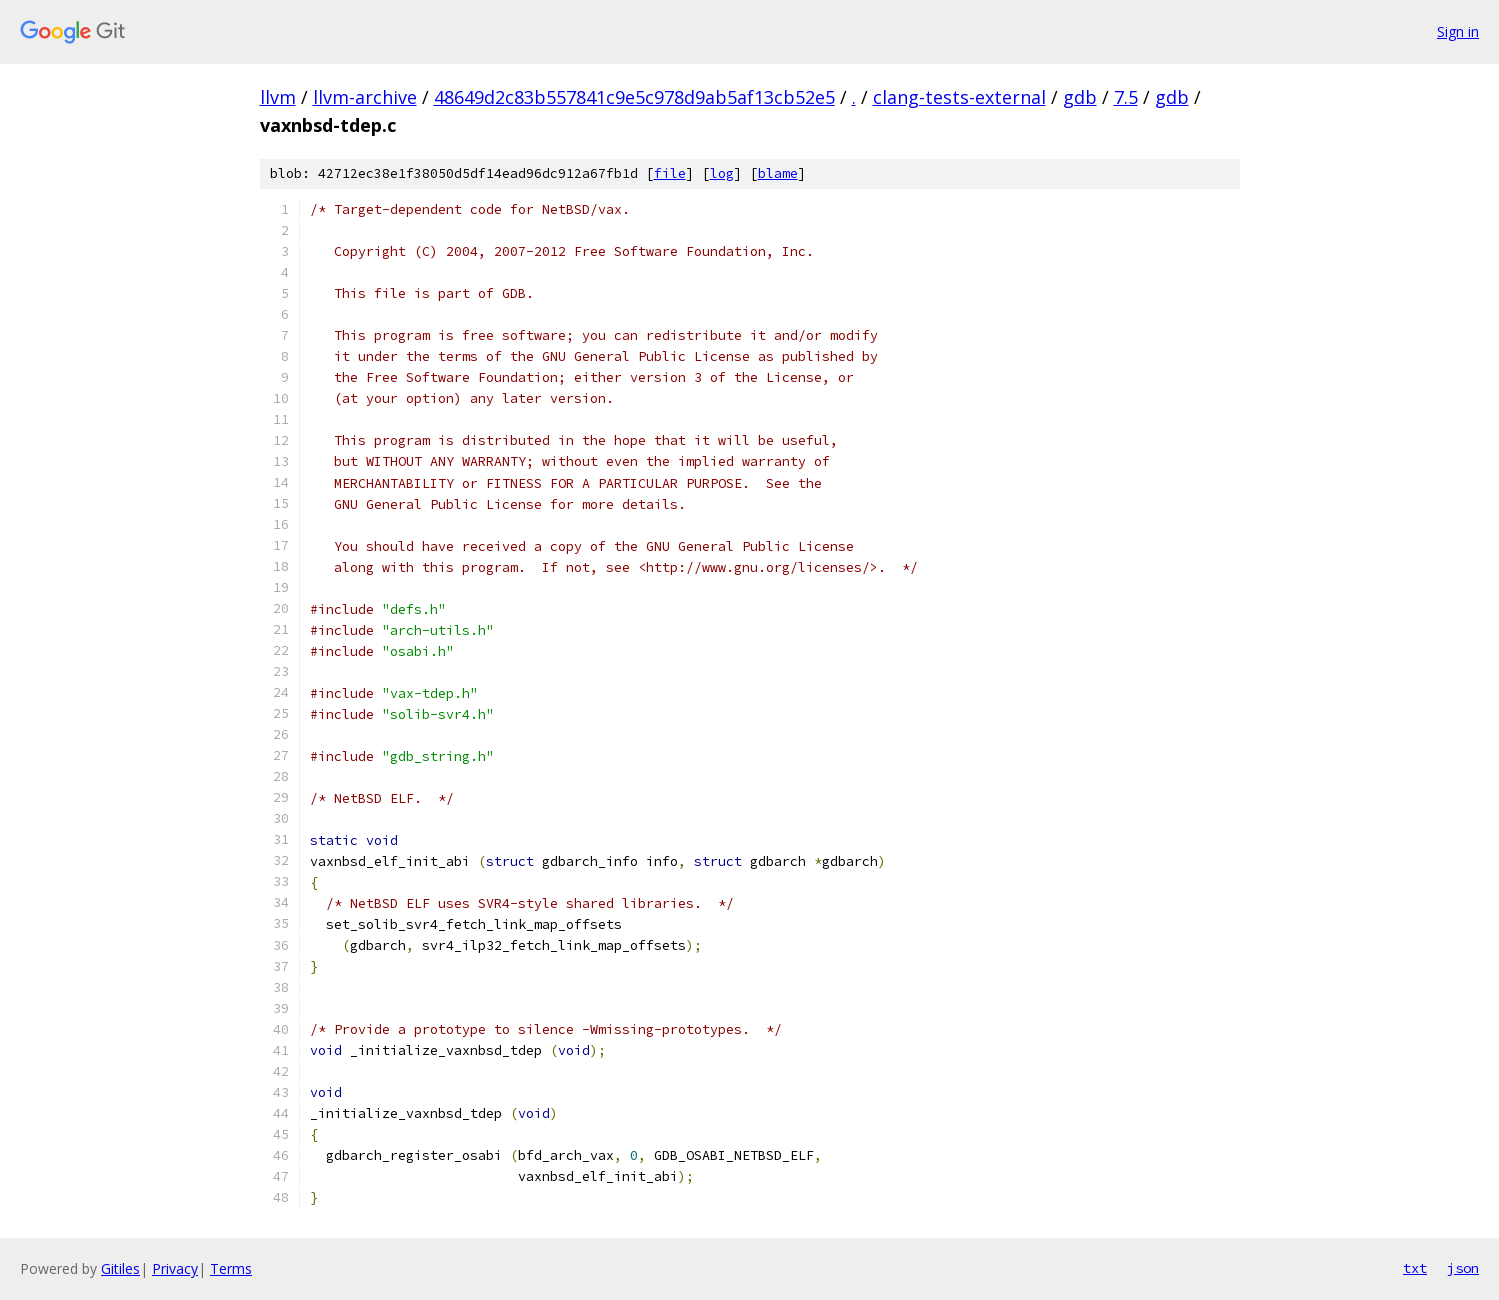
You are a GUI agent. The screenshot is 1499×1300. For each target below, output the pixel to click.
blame (778, 173)
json (1463, 1268)
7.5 (1126, 97)
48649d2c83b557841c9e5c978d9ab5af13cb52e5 (634, 97)
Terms (231, 1268)
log (722, 173)
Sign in (1458, 31)
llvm (278, 97)
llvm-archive (365, 97)
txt (1415, 1268)
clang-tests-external (959, 97)
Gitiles (120, 1268)
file (670, 173)
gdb (1080, 97)
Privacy (175, 1268)
